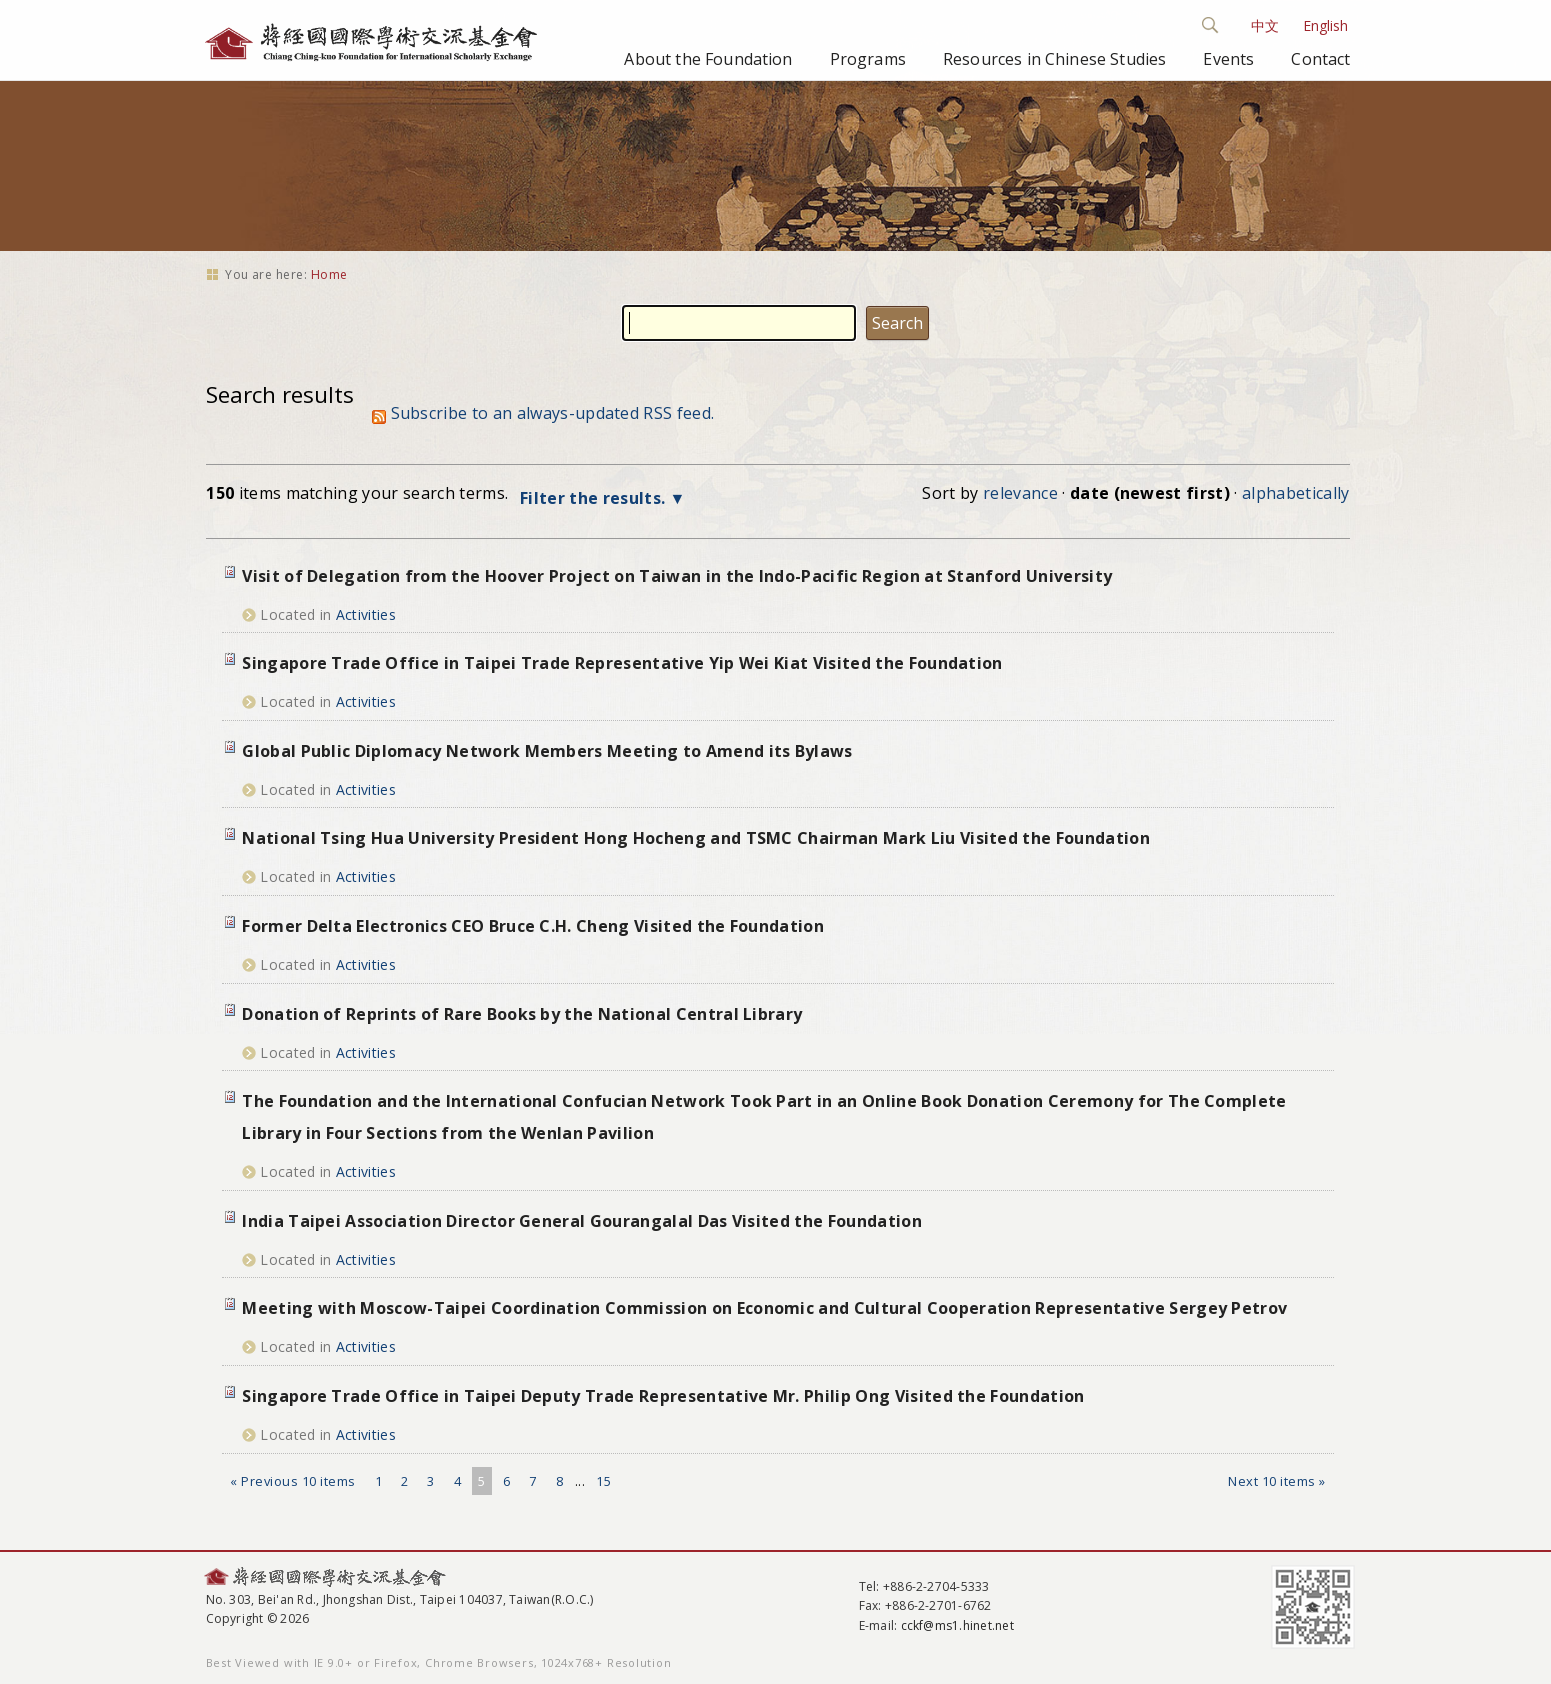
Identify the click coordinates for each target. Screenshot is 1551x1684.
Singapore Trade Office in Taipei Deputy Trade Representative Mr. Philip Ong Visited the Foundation (663, 1396)
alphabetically (1295, 493)
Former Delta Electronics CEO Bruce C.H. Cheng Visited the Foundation (533, 926)
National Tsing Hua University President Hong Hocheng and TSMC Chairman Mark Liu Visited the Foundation (696, 838)
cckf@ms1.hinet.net (957, 1625)
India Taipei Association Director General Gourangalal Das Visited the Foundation (582, 1221)
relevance (1020, 493)
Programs (868, 59)
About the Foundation (708, 59)
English (1325, 25)
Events (1228, 59)
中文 (1265, 25)
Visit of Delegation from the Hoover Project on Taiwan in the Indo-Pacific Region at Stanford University (677, 576)
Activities (366, 614)
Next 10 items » (1277, 1481)
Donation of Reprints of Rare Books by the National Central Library (522, 1014)
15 (603, 1481)
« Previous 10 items (293, 1481)
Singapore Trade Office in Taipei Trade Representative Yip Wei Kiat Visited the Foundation (622, 663)
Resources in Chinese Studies (1054, 59)
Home (329, 274)
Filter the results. (594, 498)
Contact (1320, 59)
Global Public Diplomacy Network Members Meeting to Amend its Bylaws (547, 751)
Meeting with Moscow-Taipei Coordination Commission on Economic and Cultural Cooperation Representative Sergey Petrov (764, 1308)
